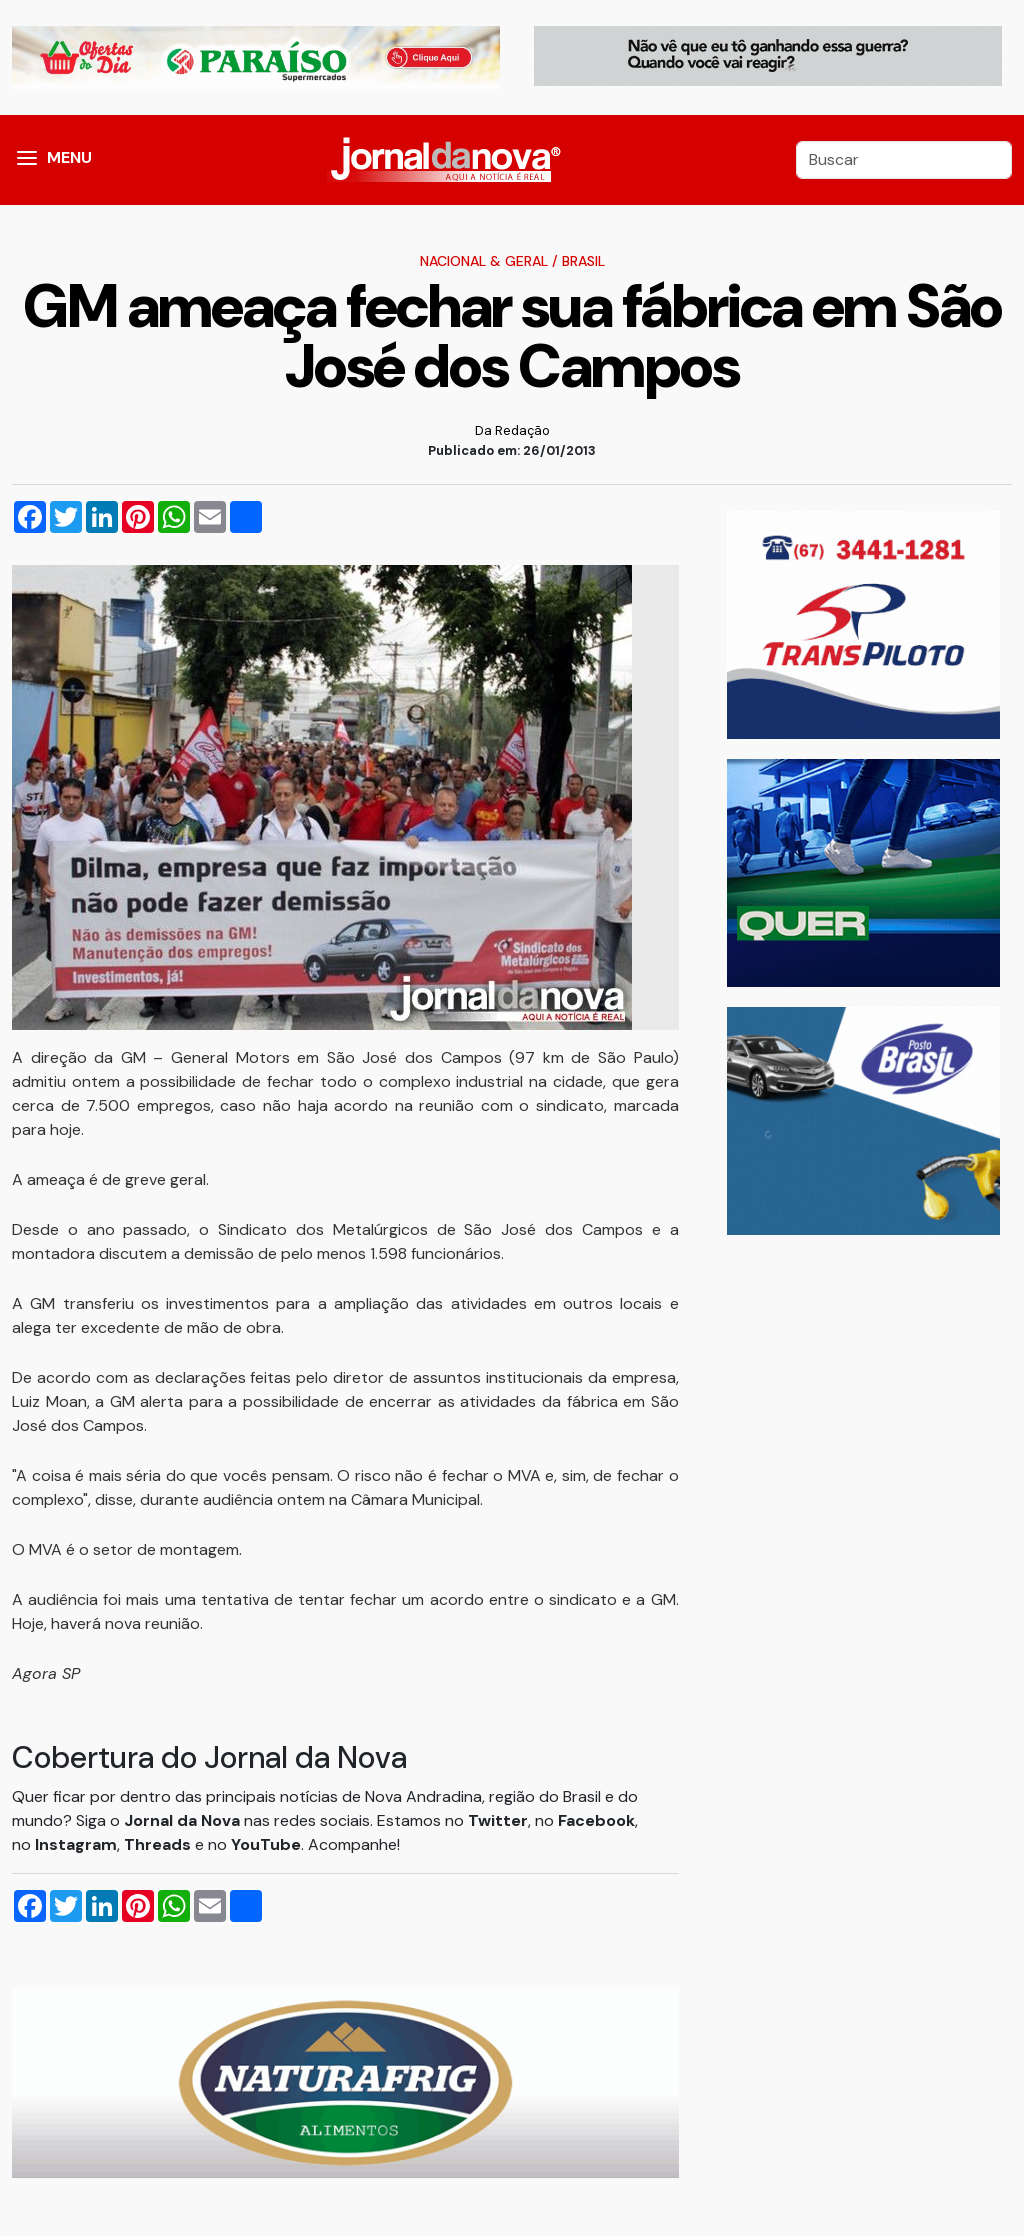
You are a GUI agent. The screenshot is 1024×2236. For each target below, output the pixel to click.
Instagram (76, 1844)
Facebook (596, 1820)
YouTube (266, 1844)
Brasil (583, 261)
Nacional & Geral (484, 261)
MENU (69, 157)
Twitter (498, 1820)
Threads (159, 1844)
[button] (27, 160)
